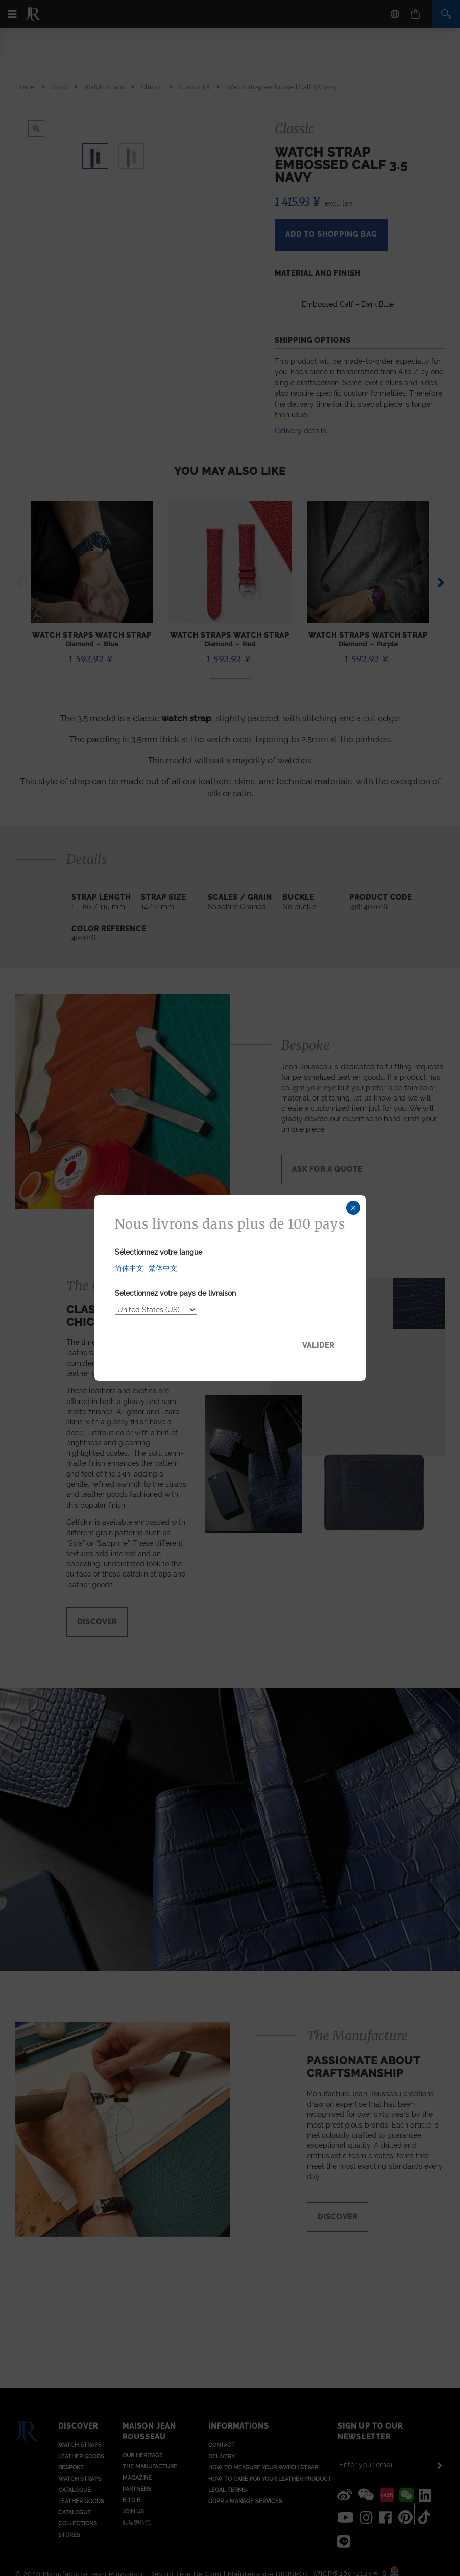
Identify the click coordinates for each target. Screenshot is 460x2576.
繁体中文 (163, 1268)
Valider (318, 1345)
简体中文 (129, 1268)
